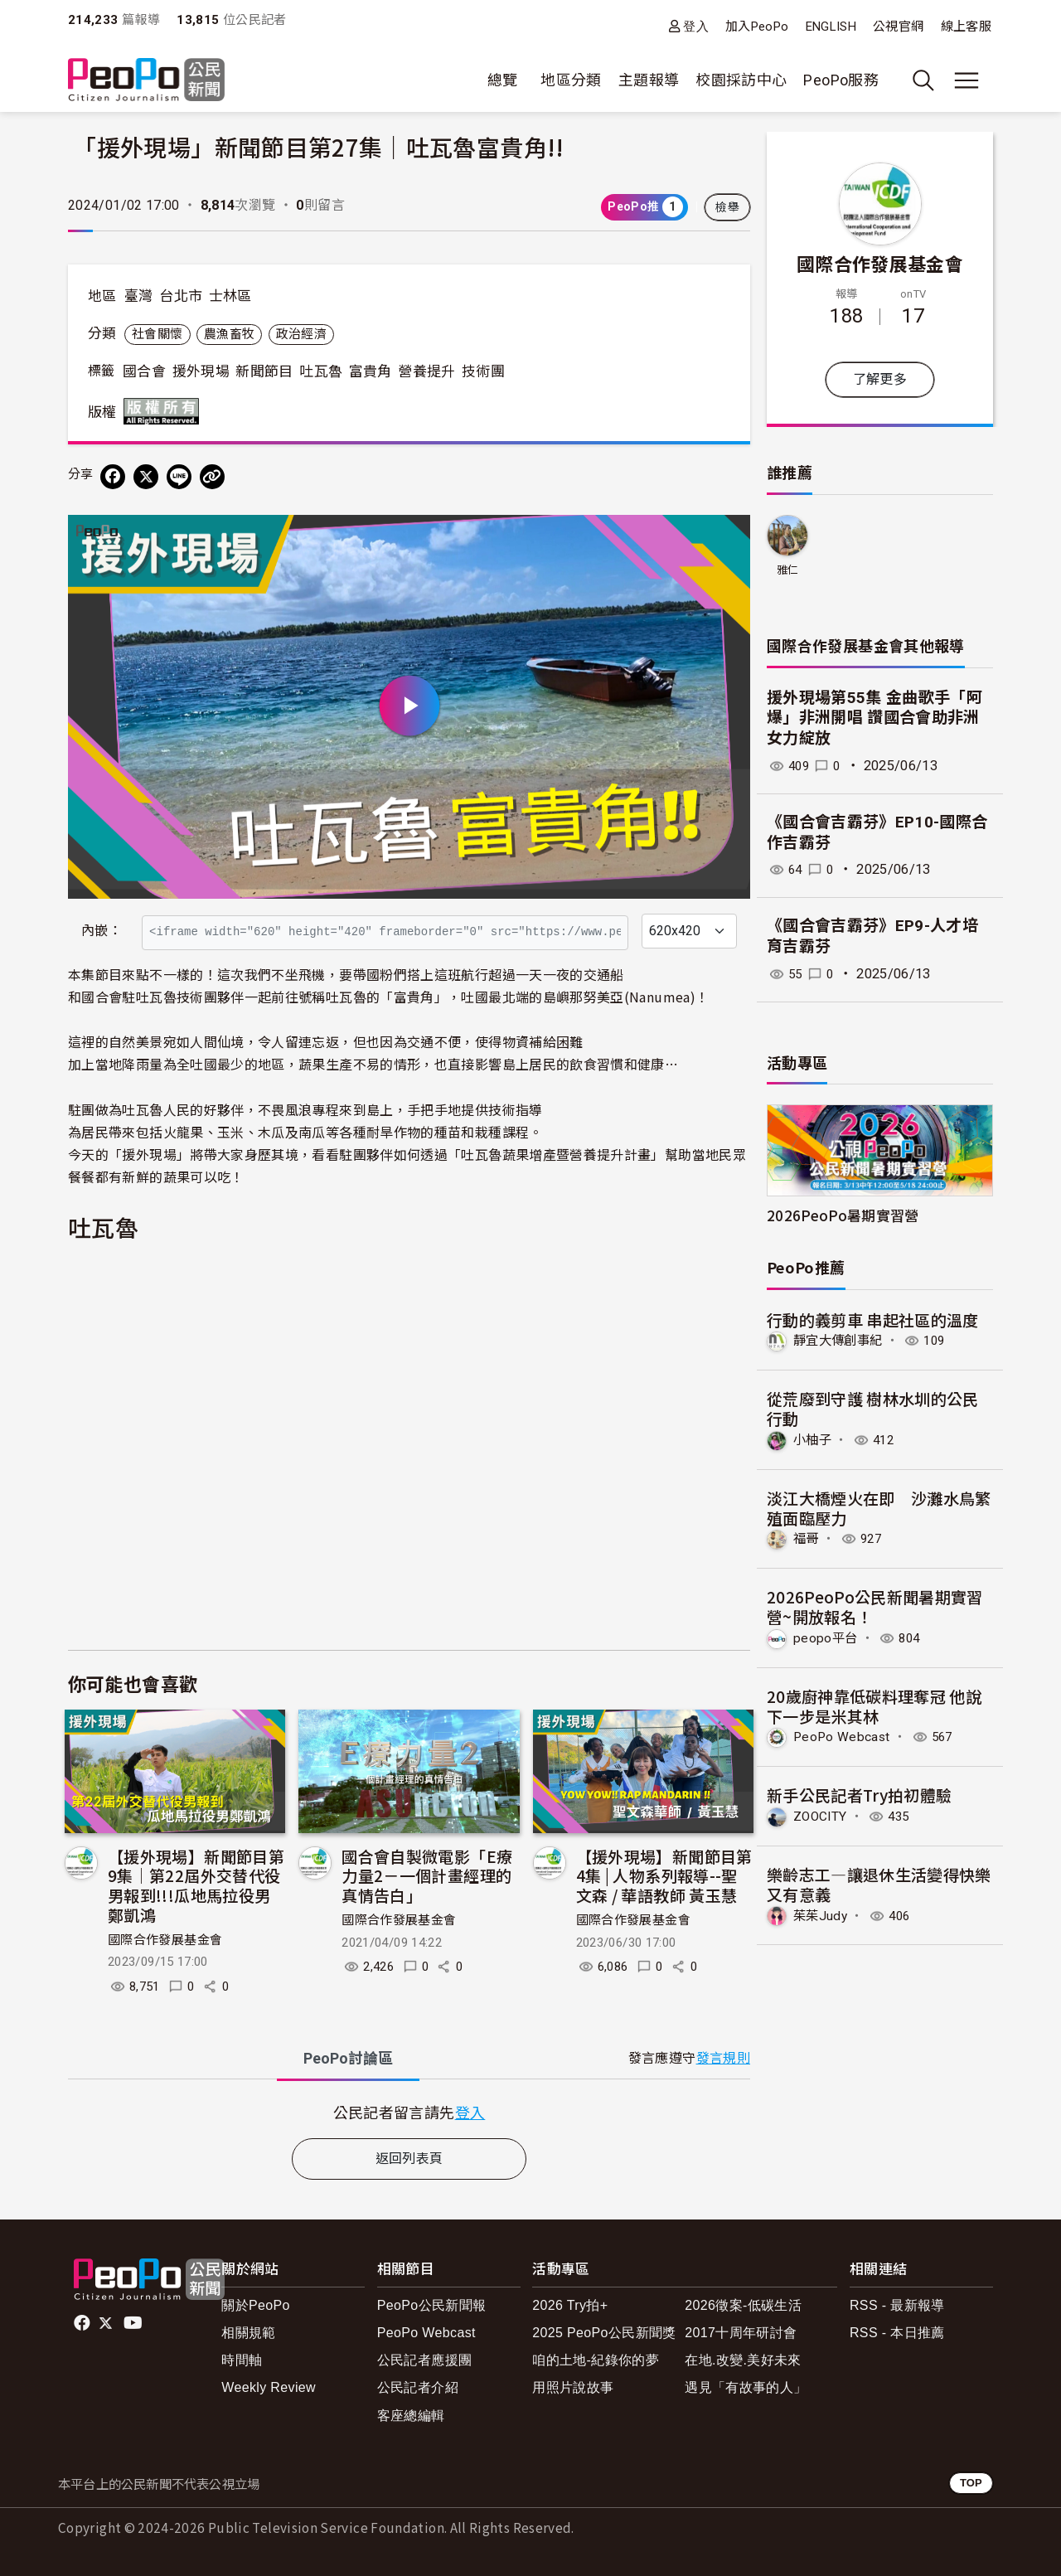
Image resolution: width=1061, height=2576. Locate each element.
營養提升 (426, 371)
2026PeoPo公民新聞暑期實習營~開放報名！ (875, 1605)
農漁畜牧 (229, 334)
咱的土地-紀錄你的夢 (595, 2360)
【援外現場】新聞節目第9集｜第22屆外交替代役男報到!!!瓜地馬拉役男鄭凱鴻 (196, 1885)
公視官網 (898, 26)
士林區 (230, 296)
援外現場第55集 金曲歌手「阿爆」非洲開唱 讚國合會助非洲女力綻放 (874, 718)
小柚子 (813, 1440)
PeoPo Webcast (843, 1736)
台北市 (180, 296)
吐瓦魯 (320, 371)
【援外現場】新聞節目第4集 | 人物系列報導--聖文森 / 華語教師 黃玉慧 (664, 1876)
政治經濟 (301, 334)
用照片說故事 (572, 2387)
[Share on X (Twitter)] (145, 476)
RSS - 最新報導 (897, 2305)
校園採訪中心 (741, 80)
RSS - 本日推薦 (897, 2333)
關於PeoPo (255, 2305)
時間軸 (241, 2360)
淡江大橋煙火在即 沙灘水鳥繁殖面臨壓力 (879, 1507)
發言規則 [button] (723, 2058)
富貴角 (370, 371)
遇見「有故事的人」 (746, 2387)
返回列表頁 (409, 2158)
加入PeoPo (757, 26)
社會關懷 (157, 334)
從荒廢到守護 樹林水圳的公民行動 (873, 1408)
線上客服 (966, 26)
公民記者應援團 (424, 2360)
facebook (83, 2323)
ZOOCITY (821, 1815)
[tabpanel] (409, 2112)
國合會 (144, 371)
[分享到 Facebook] (112, 476)
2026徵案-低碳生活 (743, 2305)
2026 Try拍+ (570, 2305)
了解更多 (880, 379)
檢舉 (727, 207)
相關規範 (248, 2333)
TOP (971, 2483)
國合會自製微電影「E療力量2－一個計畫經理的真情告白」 (427, 1876)
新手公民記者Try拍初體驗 (859, 1794)
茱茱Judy (821, 1914)
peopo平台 (826, 1637)
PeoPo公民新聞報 (432, 2305)
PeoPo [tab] (348, 2058)
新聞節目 (264, 371)
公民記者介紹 (417, 2387)
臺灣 (138, 296)
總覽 (502, 80)
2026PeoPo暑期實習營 (843, 1215)
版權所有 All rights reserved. (165, 411)
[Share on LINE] (179, 476)
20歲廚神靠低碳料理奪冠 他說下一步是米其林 (874, 1705)
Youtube (134, 2323)
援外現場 (201, 371)
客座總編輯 (411, 2416)
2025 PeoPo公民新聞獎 (604, 2333)
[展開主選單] (966, 80)
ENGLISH (831, 26)
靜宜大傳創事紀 (841, 1340)
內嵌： (101, 931)
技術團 (483, 371)
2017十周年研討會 (741, 2333)
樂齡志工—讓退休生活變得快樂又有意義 (879, 1882)
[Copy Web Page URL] (212, 476)
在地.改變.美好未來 (743, 2360)
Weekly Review (268, 2387)
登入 (696, 26)
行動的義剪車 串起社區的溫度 (873, 1319)
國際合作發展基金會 (165, 1940)
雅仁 (788, 570)
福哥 (807, 1538)
